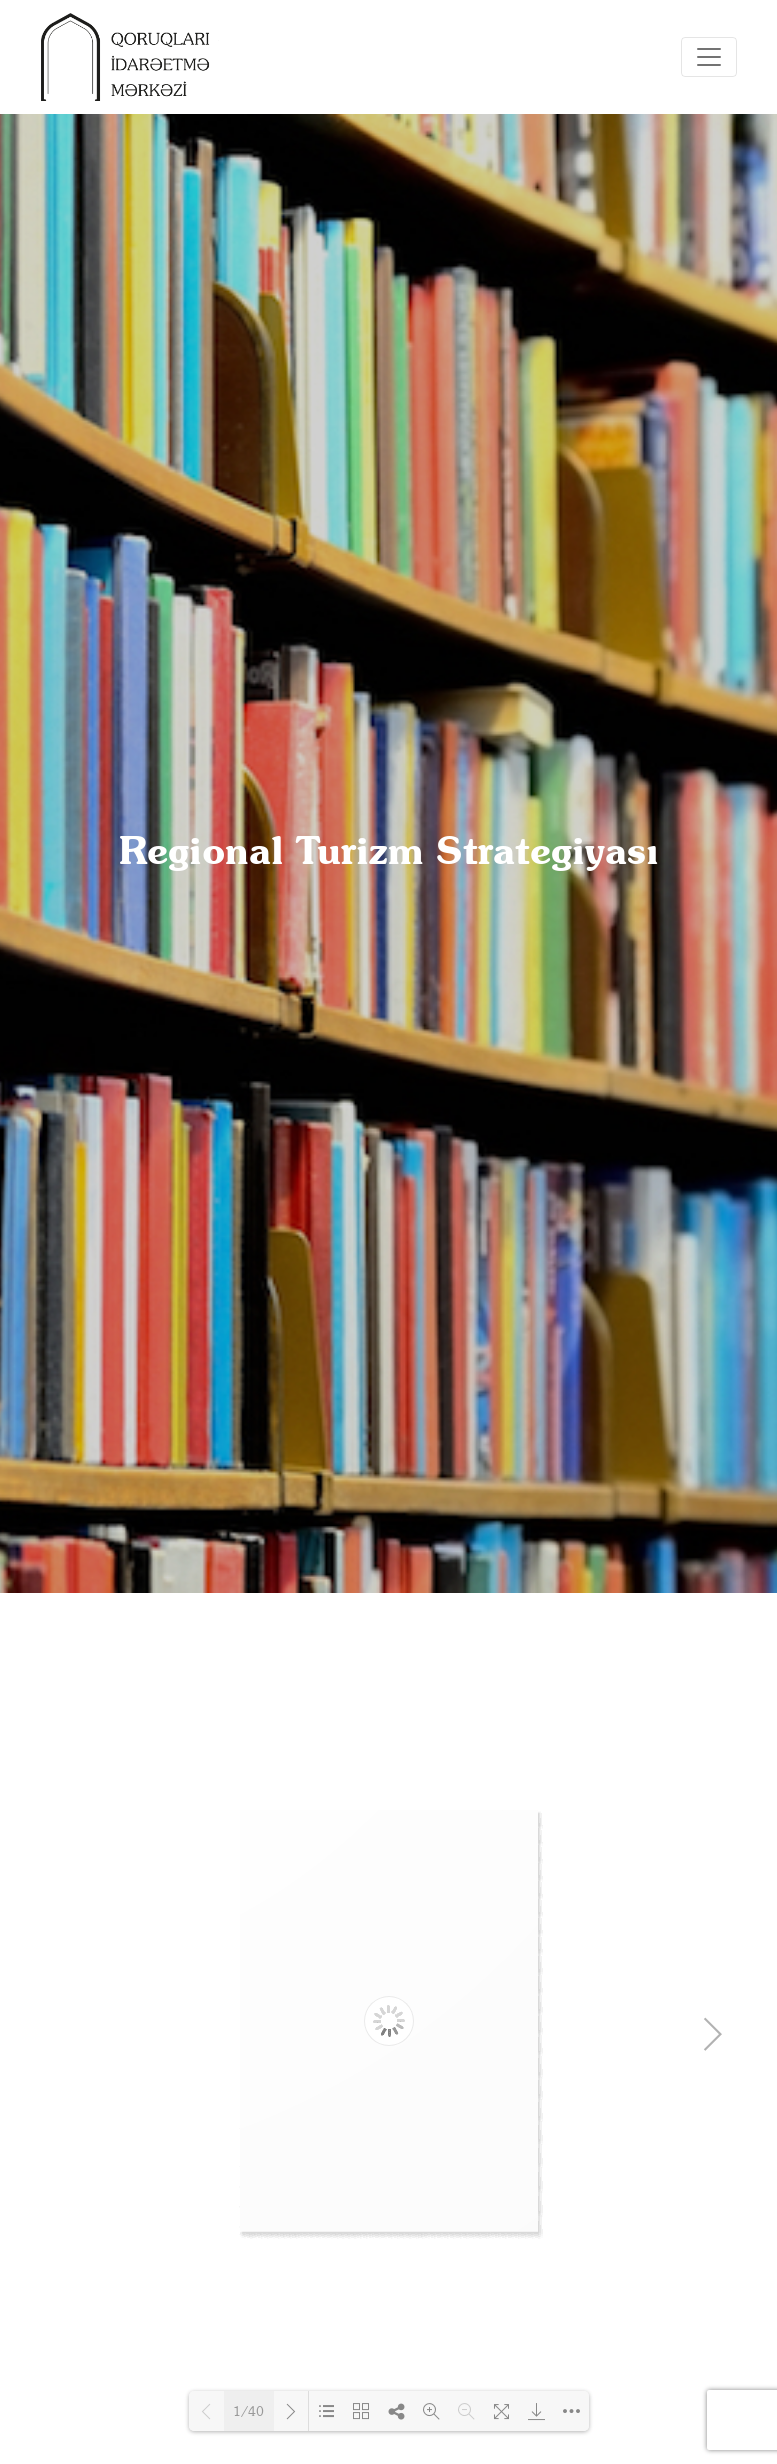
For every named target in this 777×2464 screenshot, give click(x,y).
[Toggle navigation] (709, 57)
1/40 (248, 2411)
